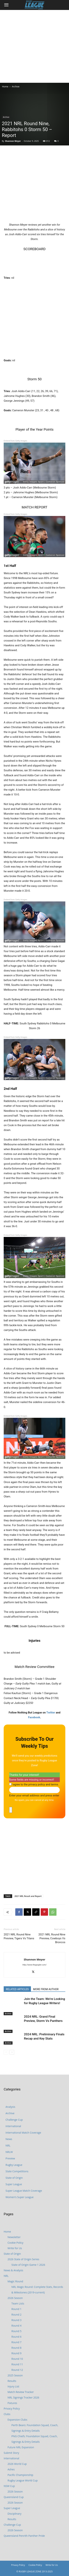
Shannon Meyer (13, 141)
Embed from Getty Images (15, 441)
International (13, 2126)
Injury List (13, 2386)
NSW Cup (9, 2486)
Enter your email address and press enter (34, 1795)
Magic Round (15, 2281)
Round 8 (16, 2347)
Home (5, 86)
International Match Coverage (23, 2132)
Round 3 (16, 2320)
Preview (10, 2158)
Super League (14, 2184)
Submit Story (11, 2453)
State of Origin (14, 2177)
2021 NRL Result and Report (28, 1896)
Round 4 (16, 2325)
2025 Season (15, 2375)
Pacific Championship (20, 2475)
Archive (15, 86)
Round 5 (16, 2331)
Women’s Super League (19, 2197)
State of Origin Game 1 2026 (28, 2264)
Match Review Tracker (21, 2392)
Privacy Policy (12, 2408)
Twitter (50, 1712)
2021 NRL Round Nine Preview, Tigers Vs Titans (19, 1936)
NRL (8, 2145)
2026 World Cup (17, 2464)
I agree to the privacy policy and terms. (35, 1784)
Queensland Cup (14, 2497)
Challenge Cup (14, 2119)
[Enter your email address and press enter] (34, 1790)
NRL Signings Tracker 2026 (23, 2397)
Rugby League (14, 2165)
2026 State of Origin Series (23, 2259)
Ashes (11, 2469)
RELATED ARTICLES (17, 1989)
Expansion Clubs (17, 2419)
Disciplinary (14, 2513)
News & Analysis (13, 2270)
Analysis (10, 2107)
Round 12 (17, 2370)
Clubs (7, 2414)
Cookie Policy (15, 2242)
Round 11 (17, 2364)
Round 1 (16, 2309)
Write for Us (15, 2248)
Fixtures (12, 2403)
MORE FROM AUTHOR (46, 1989)
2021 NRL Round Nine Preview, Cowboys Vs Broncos (51, 1938)
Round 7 (16, 2342)
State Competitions (17, 2171)
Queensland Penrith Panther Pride (24, 2535)
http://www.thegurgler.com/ (34, 1965)
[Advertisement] (34, 46)
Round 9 (16, 2353)
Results (12, 2381)
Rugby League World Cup (23, 2480)
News (9, 2139)
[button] (6, 5)
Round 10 (17, 2359)
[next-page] (12, 2052)
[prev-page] (6, 2052)
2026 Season (15, 2298)
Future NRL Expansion (21, 2447)
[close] (10, 1810)
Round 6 (16, 2336)
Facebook (34, 1717)
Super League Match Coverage (24, 2190)
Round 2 (16, 2314)
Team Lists (17, 2303)
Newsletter (14, 2237)
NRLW (9, 2152)
